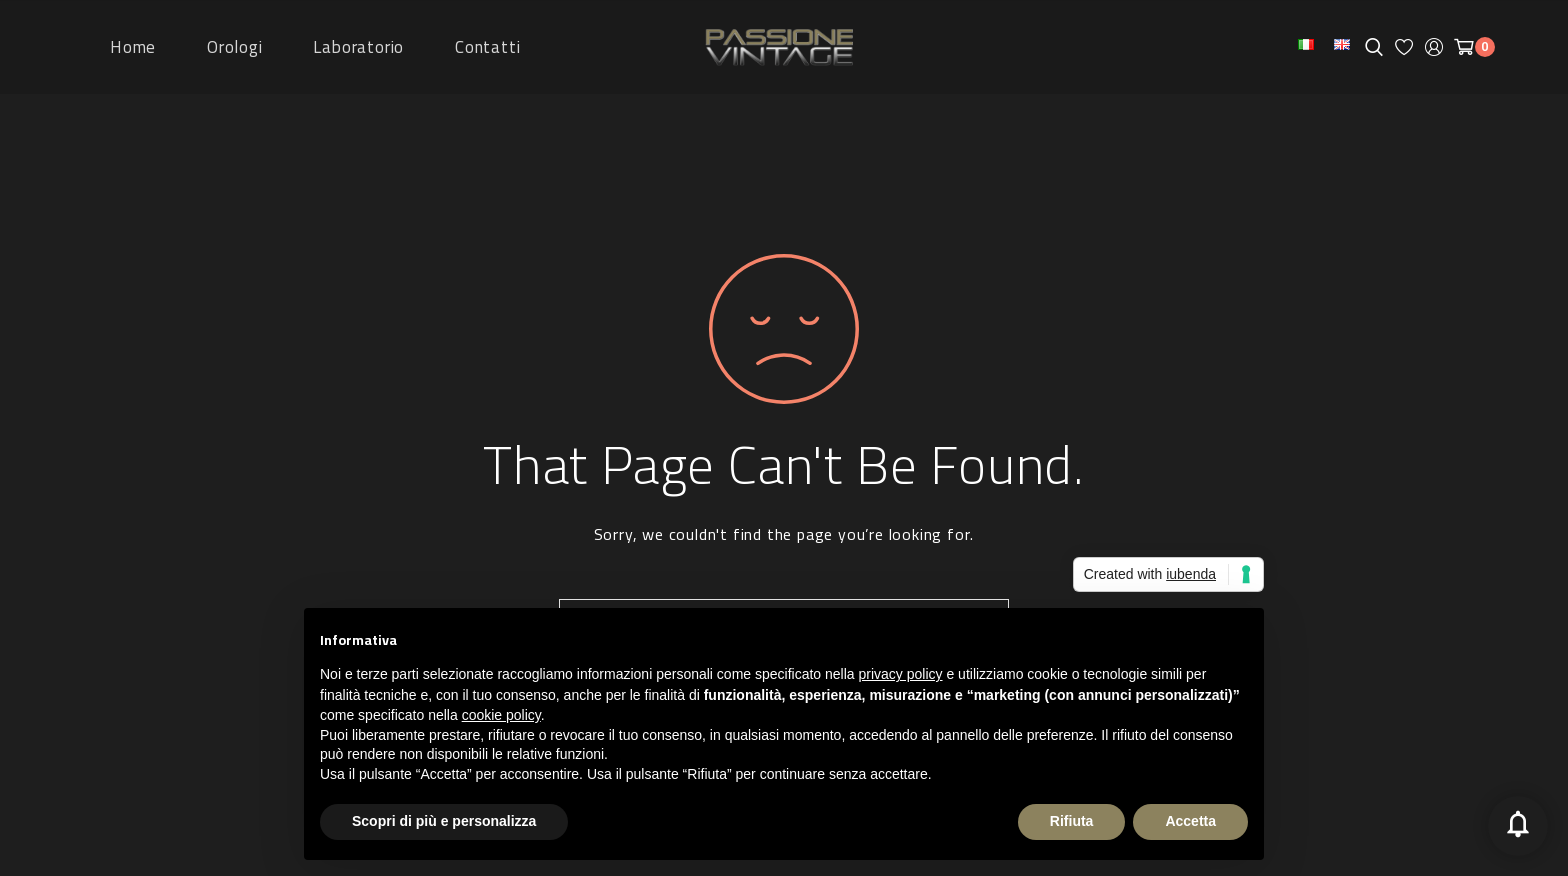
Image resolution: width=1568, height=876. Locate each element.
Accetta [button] (1190, 821)
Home (133, 47)
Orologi (235, 47)
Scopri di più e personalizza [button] (444, 821)
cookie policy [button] (501, 715)
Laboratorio (358, 47)
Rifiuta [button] (1072, 821)
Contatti (487, 47)
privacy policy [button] (901, 674)
